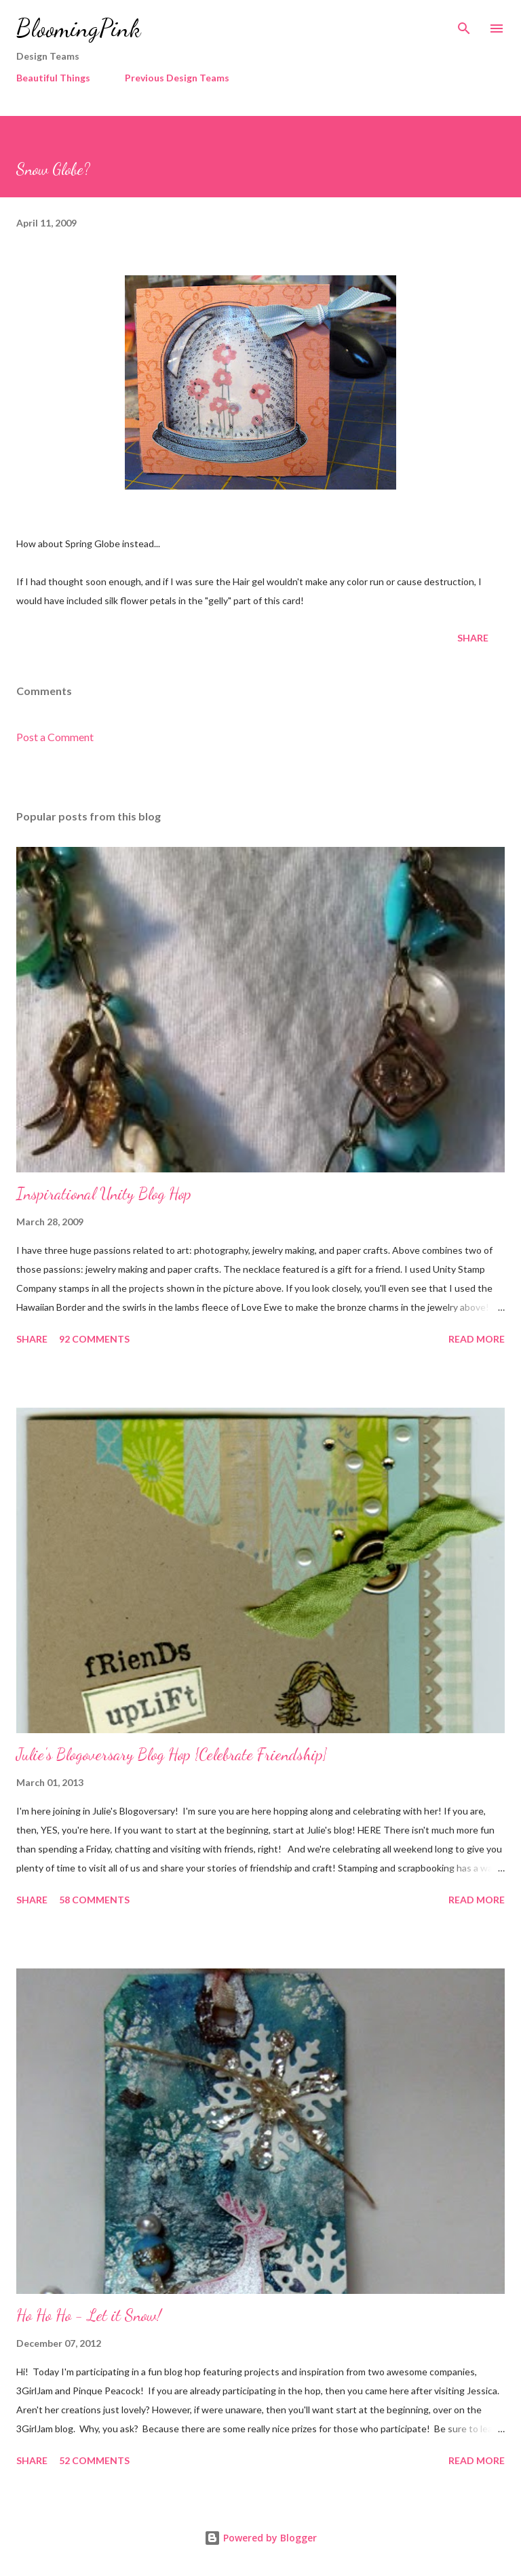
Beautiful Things (53, 77)
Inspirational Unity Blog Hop (103, 1194)
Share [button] (472, 637)
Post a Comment (55, 736)
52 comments (94, 2460)
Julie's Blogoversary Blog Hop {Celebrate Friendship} (171, 1754)
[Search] (464, 24)
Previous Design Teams (177, 77)
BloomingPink (78, 28)
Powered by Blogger (260, 2537)
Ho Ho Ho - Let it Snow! (88, 2315)
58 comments (94, 1899)
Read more (476, 1339)
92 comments (94, 1339)
